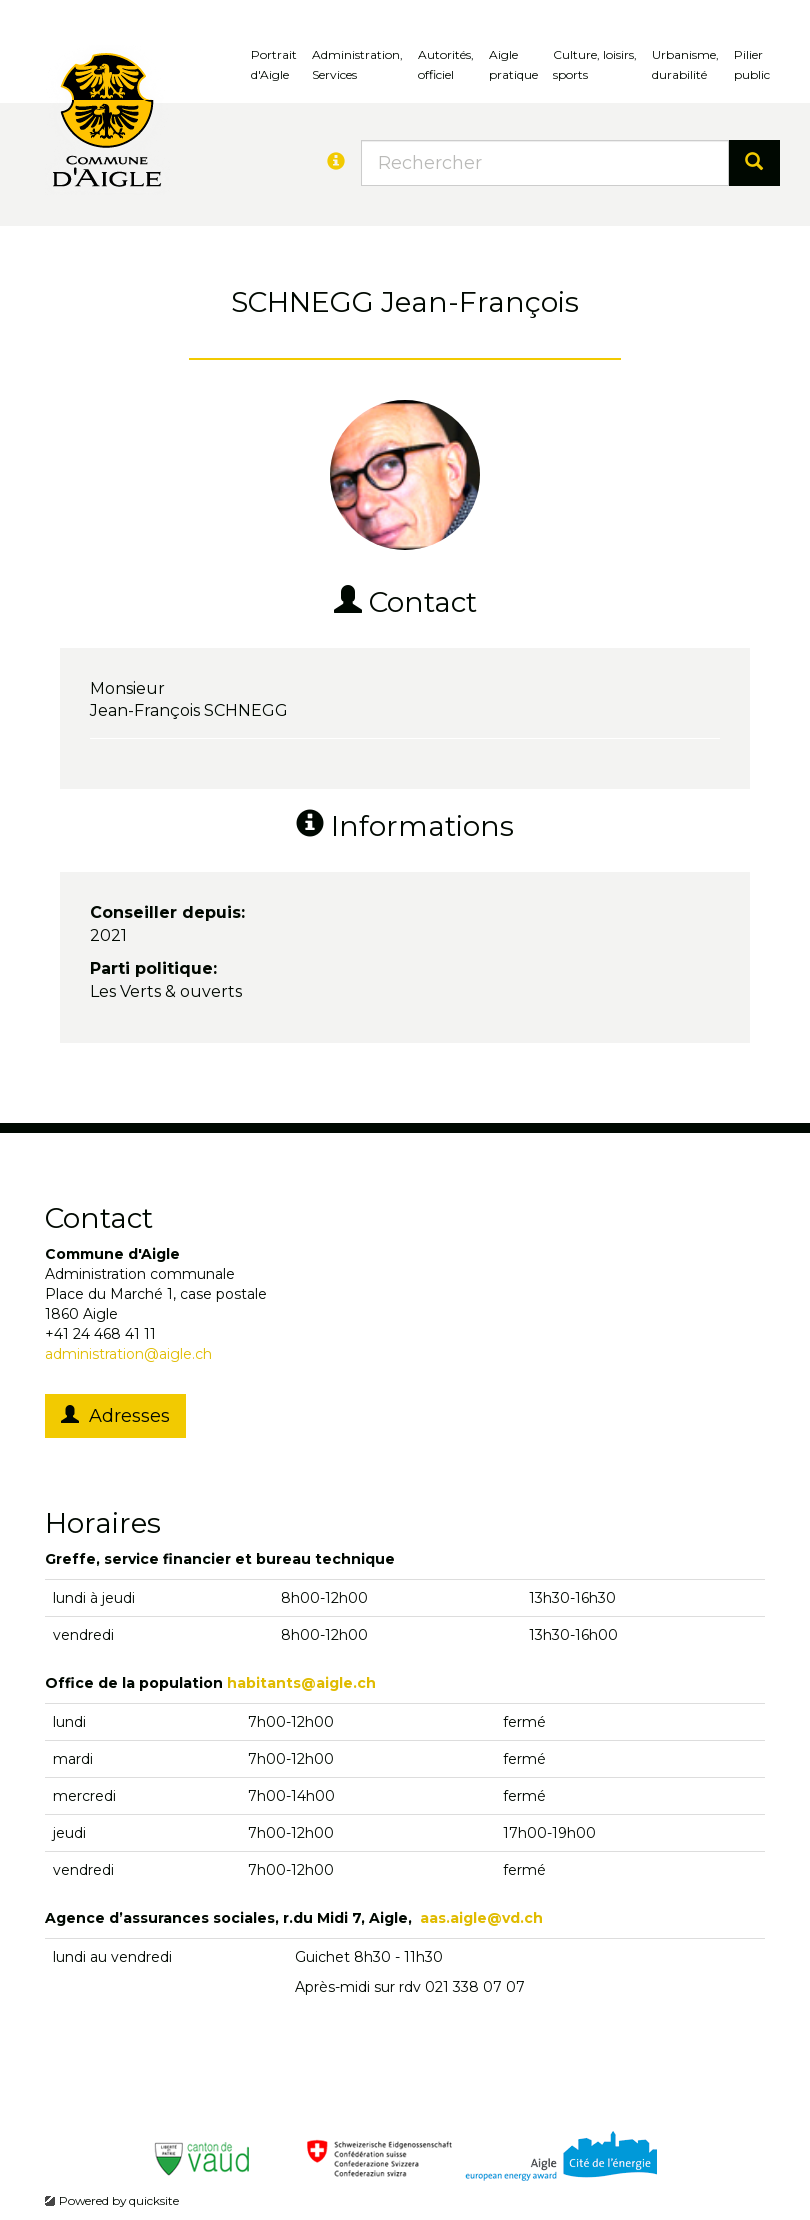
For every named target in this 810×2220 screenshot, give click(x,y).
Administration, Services (357, 64)
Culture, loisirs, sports (595, 64)
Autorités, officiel (446, 64)
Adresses (115, 1416)
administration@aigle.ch (128, 1354)
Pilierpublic (752, 64)
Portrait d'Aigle (274, 64)
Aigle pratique (513, 64)
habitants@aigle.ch (301, 1683)
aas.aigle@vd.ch (481, 1918)
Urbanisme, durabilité (685, 64)
